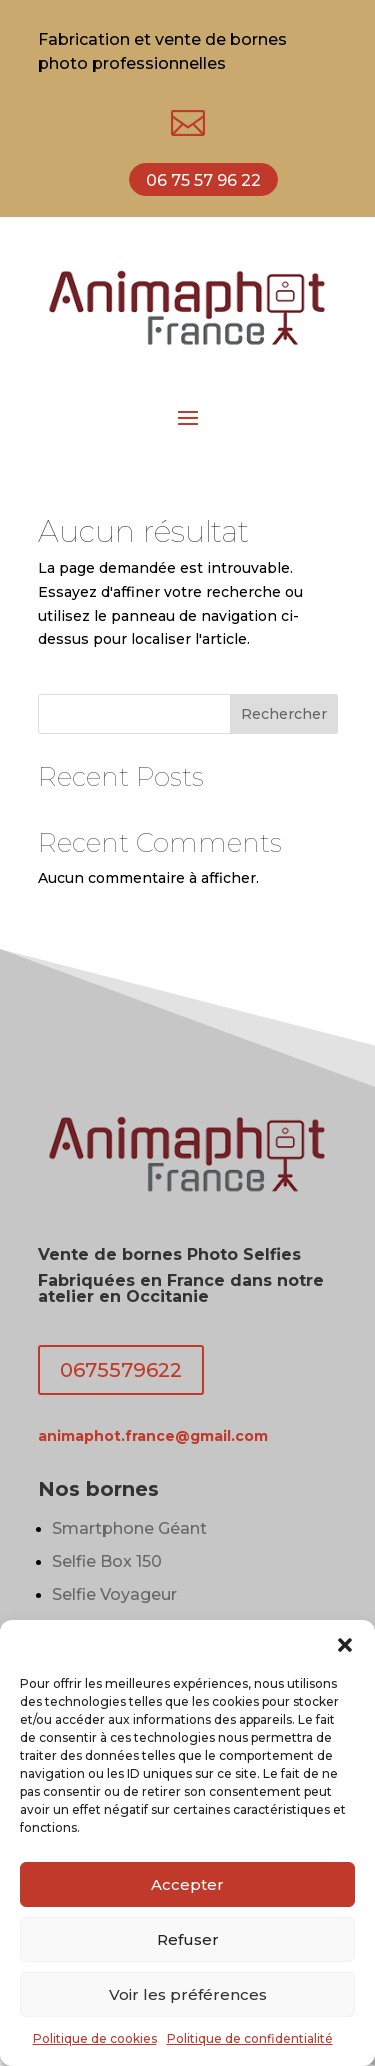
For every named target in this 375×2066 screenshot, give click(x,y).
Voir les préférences (188, 1994)
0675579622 (121, 1370)
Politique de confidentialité (250, 2038)
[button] (345, 1645)
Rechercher (284, 714)
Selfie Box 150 (107, 1561)
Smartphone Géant (129, 1528)
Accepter (187, 1884)
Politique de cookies (95, 2038)
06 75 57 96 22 (203, 180)
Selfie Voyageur (114, 1594)
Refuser (188, 1939)
